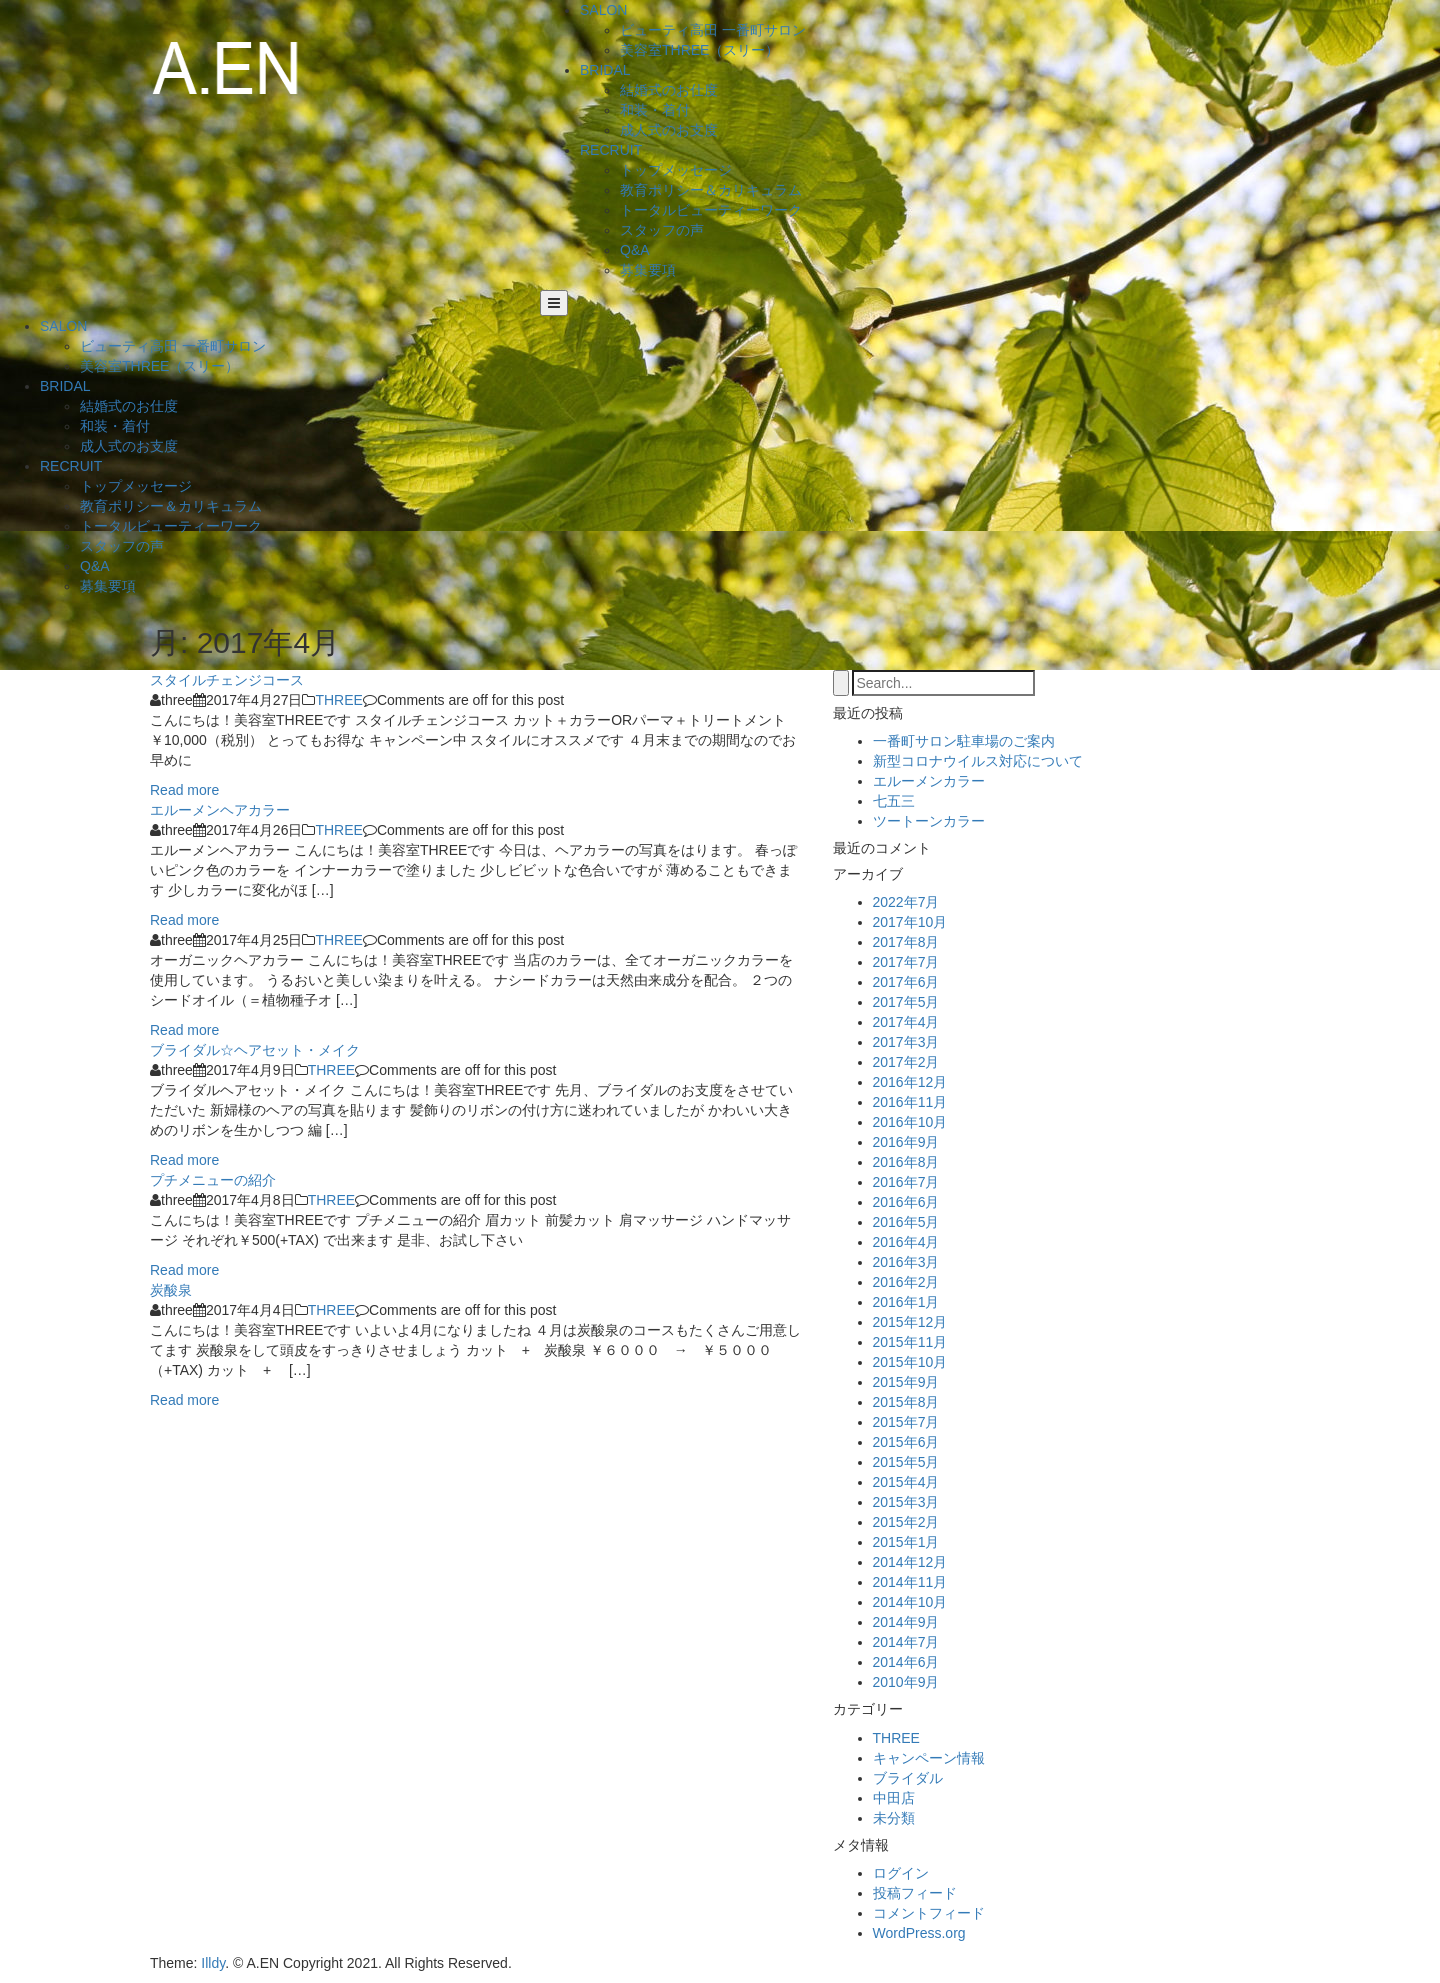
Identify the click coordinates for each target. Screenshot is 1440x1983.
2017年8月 (906, 942)
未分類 (894, 1818)
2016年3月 (906, 1262)
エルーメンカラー (929, 781)
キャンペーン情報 (929, 1758)
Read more (184, 790)
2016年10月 (910, 1122)
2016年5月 (906, 1222)
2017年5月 (906, 1002)
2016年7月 (906, 1182)
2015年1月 (906, 1542)
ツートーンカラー (929, 821)
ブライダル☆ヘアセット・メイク (255, 1050)
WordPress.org (919, 1933)
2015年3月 (906, 1502)
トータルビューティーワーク (711, 210)
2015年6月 (906, 1442)
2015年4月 (906, 1482)
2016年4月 (906, 1242)
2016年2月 (906, 1282)
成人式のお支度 (669, 130)
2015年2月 (906, 1522)
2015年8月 (906, 1402)
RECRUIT (611, 150)
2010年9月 (906, 1682)
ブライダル (908, 1778)
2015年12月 (910, 1322)
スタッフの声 (662, 230)
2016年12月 (910, 1082)
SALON (603, 10)
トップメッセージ (676, 170)
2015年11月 (910, 1342)
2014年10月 (910, 1602)
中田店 (894, 1798)
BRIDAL (605, 70)
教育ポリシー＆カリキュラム (711, 190)
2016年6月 (906, 1202)
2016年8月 (906, 1162)
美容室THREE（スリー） (699, 50)
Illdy (213, 1963)
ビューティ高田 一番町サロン (713, 30)
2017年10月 (910, 922)
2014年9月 (906, 1622)
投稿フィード (915, 1893)
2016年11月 (910, 1102)
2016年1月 (906, 1302)
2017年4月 (906, 1022)
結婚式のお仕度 (669, 90)
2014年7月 (906, 1642)
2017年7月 (906, 962)
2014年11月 (910, 1582)
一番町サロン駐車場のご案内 (964, 741)
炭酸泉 (171, 1290)
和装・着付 (655, 110)
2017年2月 (906, 1062)
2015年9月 (906, 1382)
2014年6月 (906, 1662)
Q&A (635, 250)
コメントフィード (929, 1913)
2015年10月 (910, 1362)
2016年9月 (906, 1142)
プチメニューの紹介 (213, 1180)
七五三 (894, 801)
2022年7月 (906, 902)
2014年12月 (910, 1562)
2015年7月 (906, 1422)
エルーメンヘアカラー (220, 810)
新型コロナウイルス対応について (978, 761)
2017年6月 (906, 982)
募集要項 (648, 270)
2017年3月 (906, 1042)
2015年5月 (906, 1462)
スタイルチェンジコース (227, 680)
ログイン (901, 1873)
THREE (338, 700)
